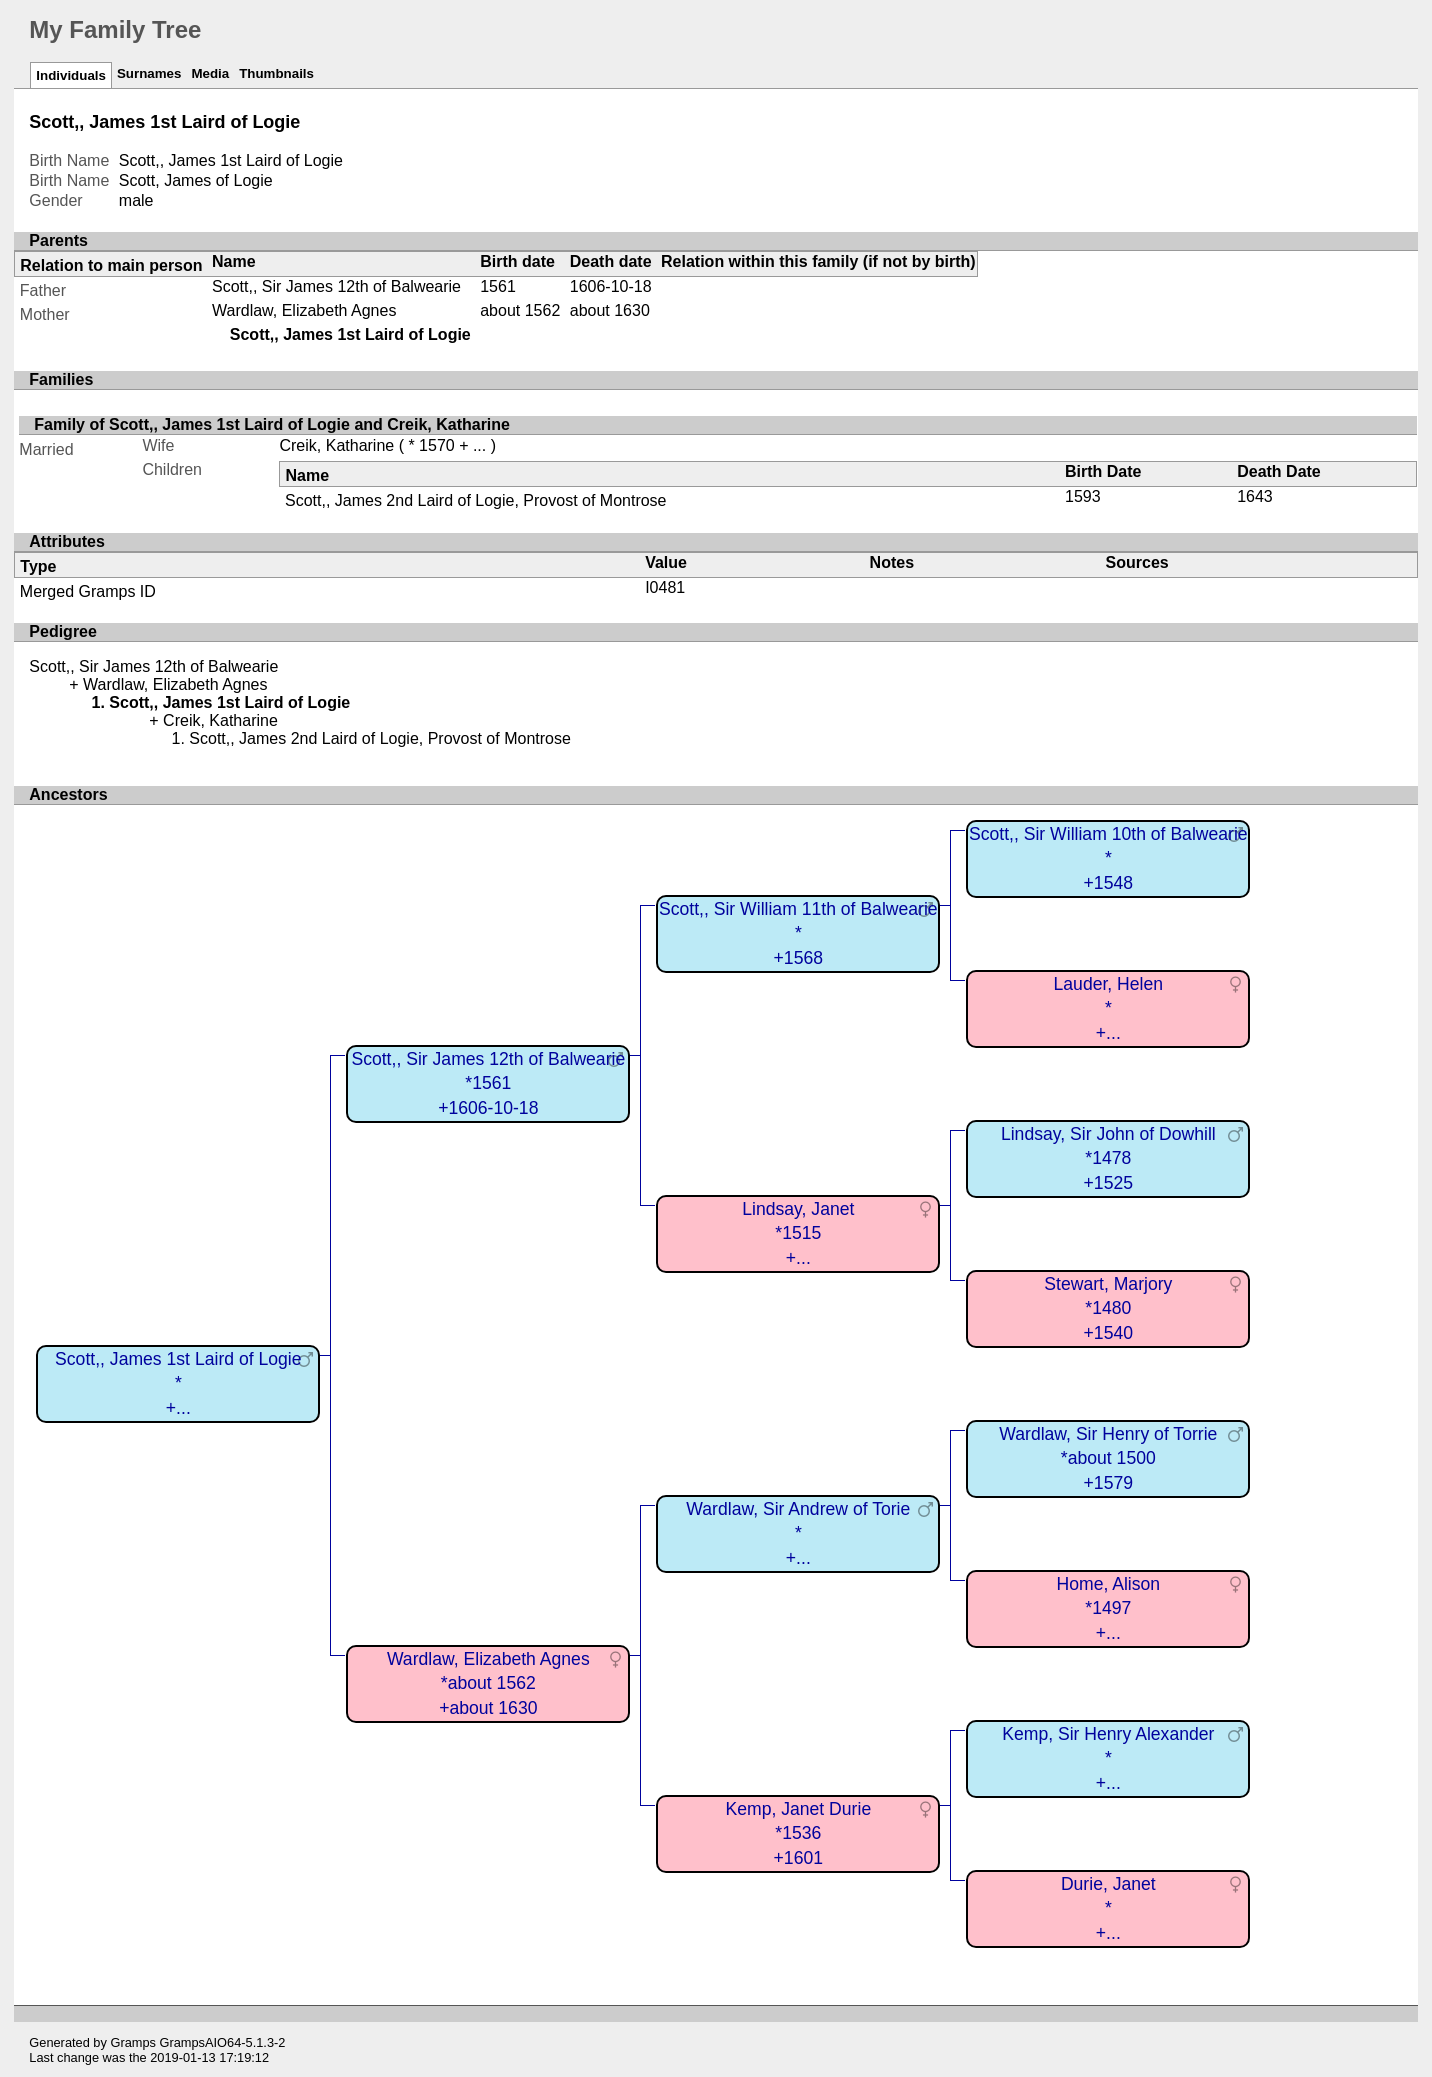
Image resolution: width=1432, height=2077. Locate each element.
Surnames (149, 73)
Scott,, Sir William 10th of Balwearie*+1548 (1108, 858)
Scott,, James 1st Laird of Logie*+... (178, 1383)
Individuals (71, 75)
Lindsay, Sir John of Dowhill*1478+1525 (1108, 1158)
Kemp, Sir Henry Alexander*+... (1108, 1758)
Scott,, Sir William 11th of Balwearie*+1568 (798, 933)
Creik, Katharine (336, 445)
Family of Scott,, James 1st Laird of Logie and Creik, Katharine (272, 424)
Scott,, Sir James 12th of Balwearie (336, 286)
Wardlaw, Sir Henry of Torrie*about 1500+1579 (1108, 1458)
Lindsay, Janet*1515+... (798, 1233)
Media (210, 73)
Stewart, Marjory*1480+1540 (1108, 1308)
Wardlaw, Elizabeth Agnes (304, 310)
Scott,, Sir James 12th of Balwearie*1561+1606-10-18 (488, 1083)
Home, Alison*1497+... (1108, 1608)
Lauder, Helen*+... (1109, 1008)
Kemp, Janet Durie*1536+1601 (798, 1833)
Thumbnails (276, 73)
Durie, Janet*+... (1108, 1908)
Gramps (133, 2042)
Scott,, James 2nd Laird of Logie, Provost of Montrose (476, 500)
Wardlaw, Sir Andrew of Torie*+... (798, 1533)
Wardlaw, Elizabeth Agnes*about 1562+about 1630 (488, 1683)
